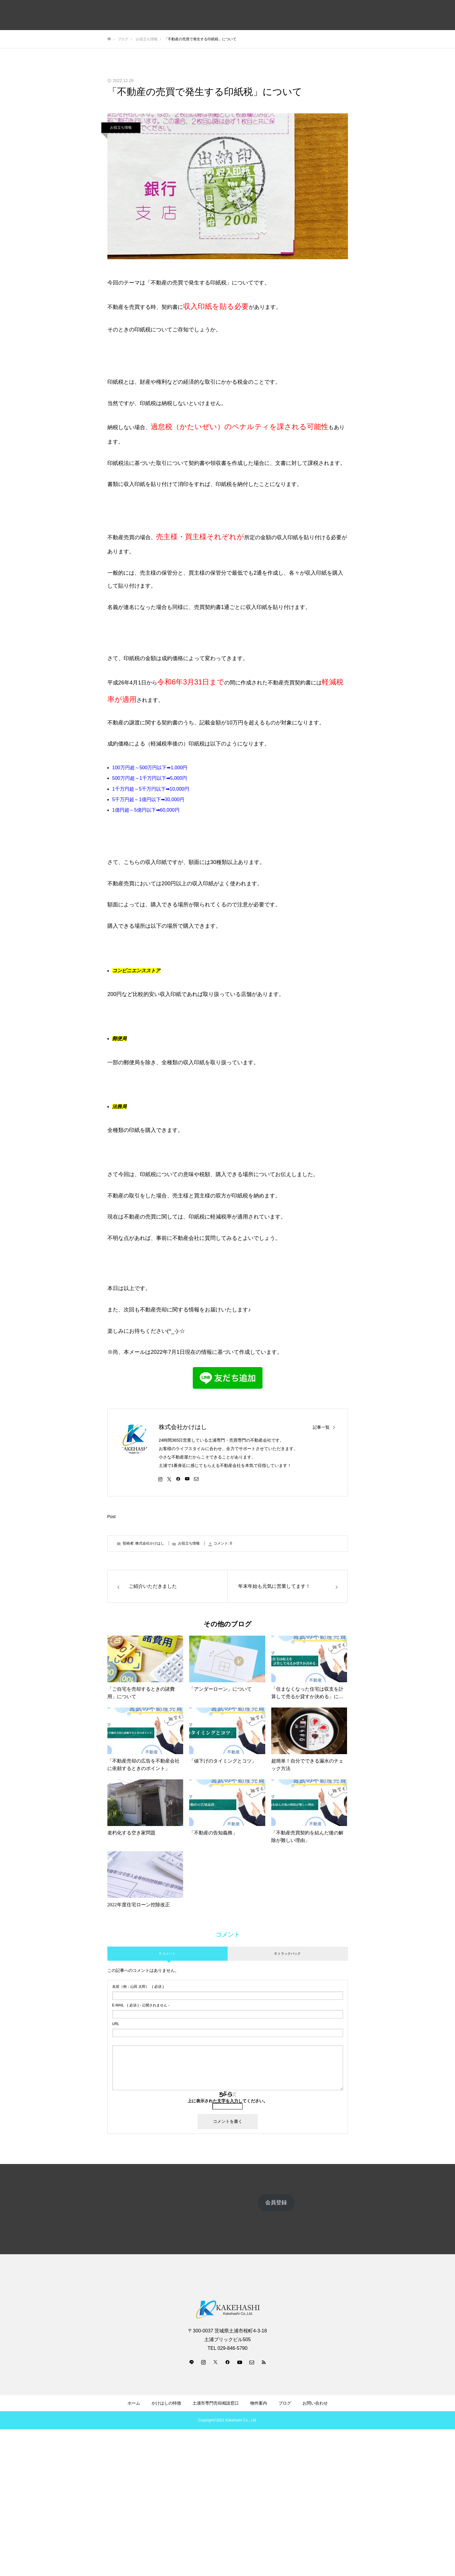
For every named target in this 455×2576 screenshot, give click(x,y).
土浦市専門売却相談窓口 (215, 2403)
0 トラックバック (287, 1953)
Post (111, 1516)
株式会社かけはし (183, 1427)
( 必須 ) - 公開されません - (141, 2005)
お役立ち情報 (121, 127)
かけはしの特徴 (166, 2403)
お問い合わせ (315, 2403)
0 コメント (167, 1953)
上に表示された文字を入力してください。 (228, 2100)
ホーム (134, 2403)
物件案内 (258, 2403)
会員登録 (276, 2202)
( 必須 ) (138, 1986)
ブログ (284, 2403)
